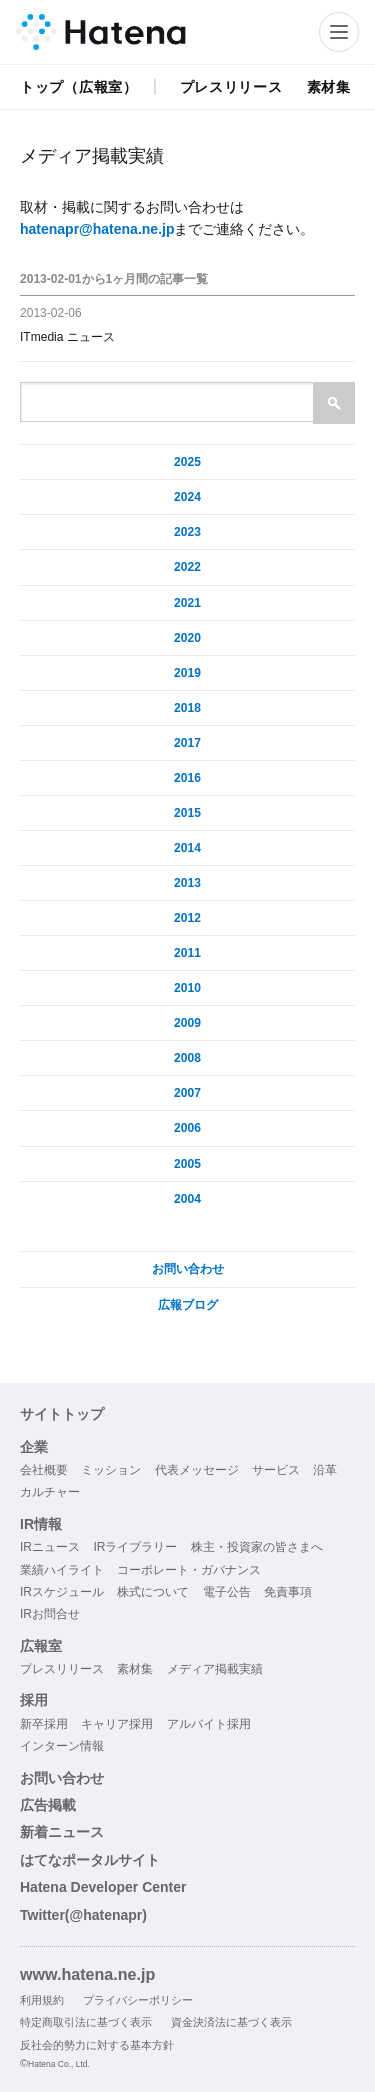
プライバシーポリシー (138, 2000)
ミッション (111, 1470)
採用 (34, 1700)
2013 (187, 883)
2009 (187, 1023)
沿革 (325, 1470)
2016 (187, 778)
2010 (187, 988)
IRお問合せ (50, 1614)
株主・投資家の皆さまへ (257, 1547)
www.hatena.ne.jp (87, 1974)
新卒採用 (44, 1724)
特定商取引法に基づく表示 (86, 2022)
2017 (187, 743)
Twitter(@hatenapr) (83, 1915)
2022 (187, 567)
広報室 (41, 1646)
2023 (187, 532)
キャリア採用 (117, 1724)
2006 (187, 1128)
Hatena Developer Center (103, 1887)
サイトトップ (62, 1414)
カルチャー (50, 1492)
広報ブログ (188, 1305)
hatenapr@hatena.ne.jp (97, 229)
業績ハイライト (62, 1570)
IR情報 (41, 1524)
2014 (187, 848)
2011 (187, 953)
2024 (187, 497)
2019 (187, 673)
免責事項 (288, 1592)
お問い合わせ (188, 1269)
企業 (34, 1447)
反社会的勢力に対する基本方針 (97, 2045)
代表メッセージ (197, 1470)
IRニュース (50, 1547)
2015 (187, 813)
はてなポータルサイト (90, 1860)
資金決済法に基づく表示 (231, 2022)
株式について (153, 1592)
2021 (187, 603)
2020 (187, 638)
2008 (187, 1058)
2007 (187, 1093)
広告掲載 (48, 1805)
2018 (187, 708)
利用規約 (42, 2000)
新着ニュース (62, 1832)
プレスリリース (231, 87)
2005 (187, 1164)
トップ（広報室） (79, 87)
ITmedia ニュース (67, 337)
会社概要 (44, 1470)
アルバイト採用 (209, 1724)
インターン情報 (62, 1746)
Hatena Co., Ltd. (59, 2064)
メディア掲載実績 (215, 1669)
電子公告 (227, 1592)
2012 (187, 918)
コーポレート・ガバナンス (189, 1570)
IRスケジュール (62, 1592)
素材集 (329, 87)
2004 (187, 1199)
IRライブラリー (135, 1547)
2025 (187, 462)
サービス (276, 1470)
